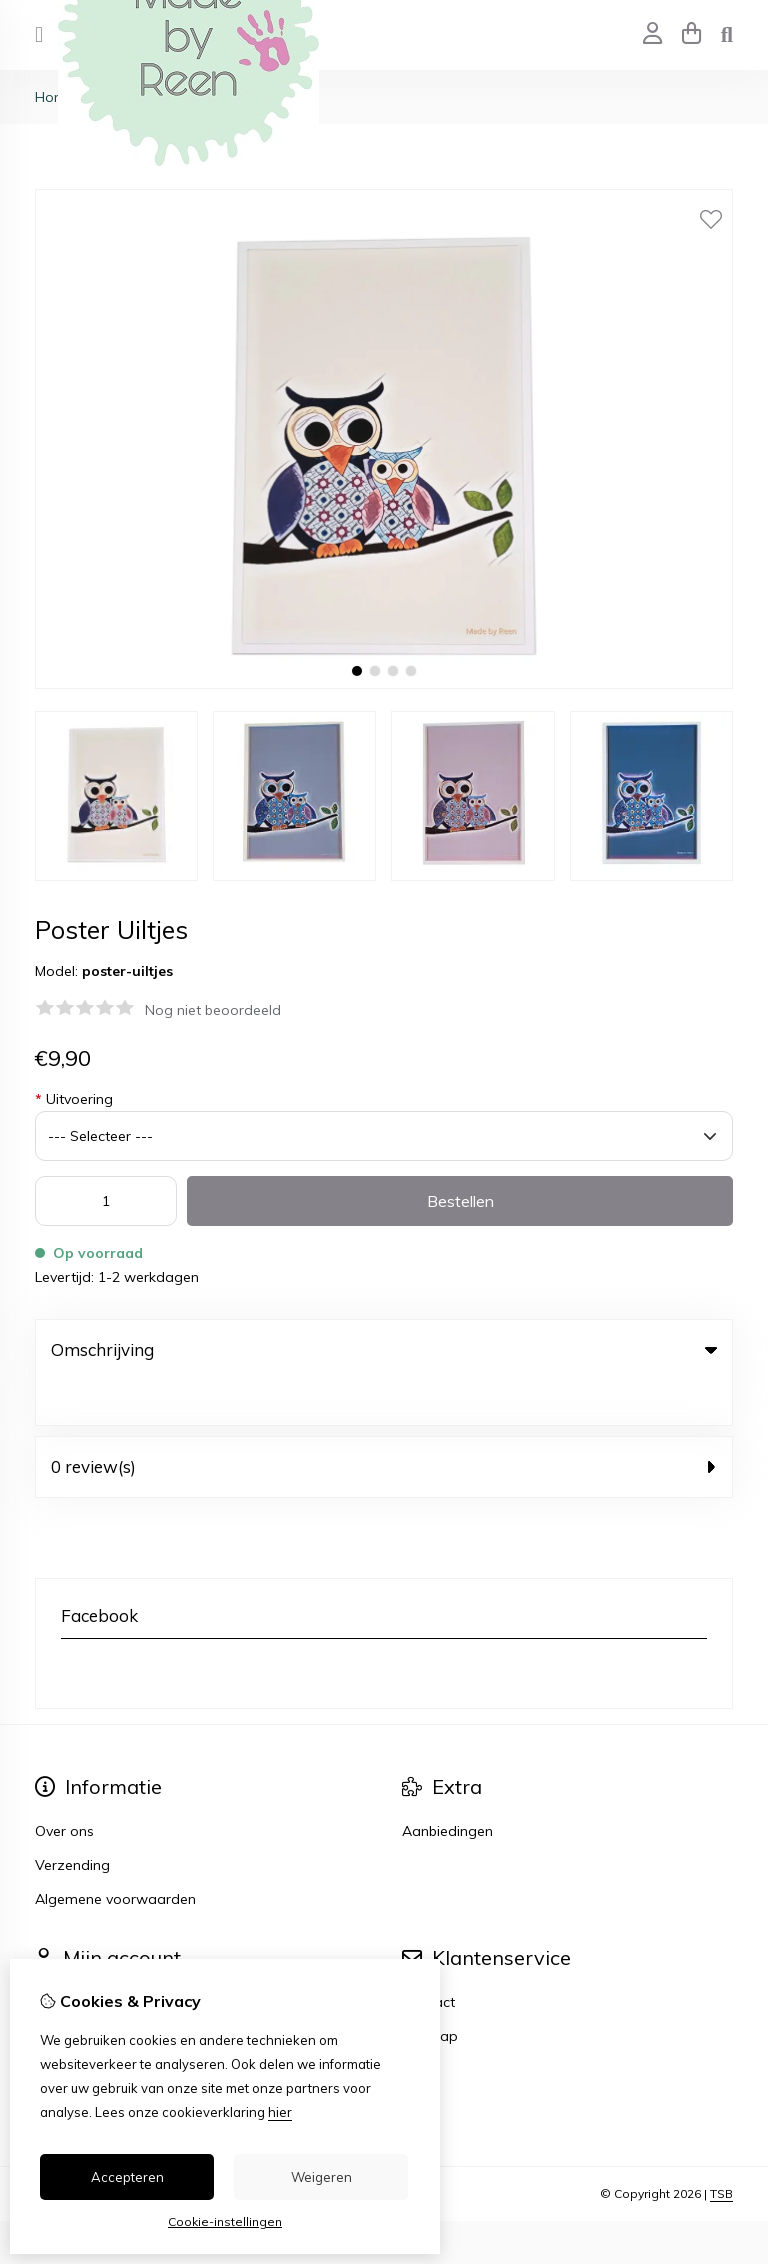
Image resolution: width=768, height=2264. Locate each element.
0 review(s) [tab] (384, 1421)
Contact (428, 1957)
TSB (721, 2148)
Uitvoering (74, 1099)
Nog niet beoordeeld (213, 1010)
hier (280, 2112)
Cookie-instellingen (225, 2221)
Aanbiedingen (447, 1786)
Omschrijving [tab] (384, 1349)
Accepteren (127, 2177)
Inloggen (63, 1957)
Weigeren (321, 2177)
